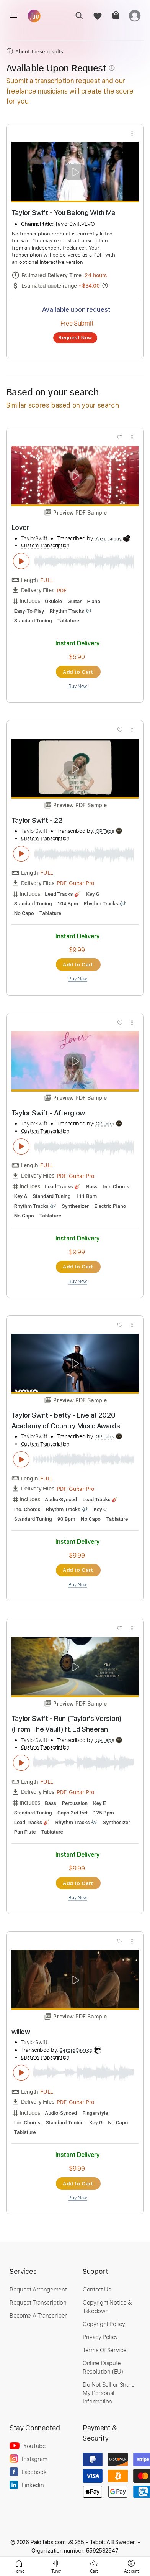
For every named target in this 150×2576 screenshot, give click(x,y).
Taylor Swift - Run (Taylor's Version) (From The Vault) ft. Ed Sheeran (66, 1724)
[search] (79, 15)
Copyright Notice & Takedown (107, 2306)
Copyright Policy (104, 2324)
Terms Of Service (104, 2350)
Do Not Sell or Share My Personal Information (109, 2392)
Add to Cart (78, 672)
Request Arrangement (38, 2289)
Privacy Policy (100, 2337)
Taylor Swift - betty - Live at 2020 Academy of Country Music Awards (65, 1420)
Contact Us (97, 2289)
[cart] (115, 15)
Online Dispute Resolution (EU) (103, 2367)
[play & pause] (21, 561)
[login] (135, 15)
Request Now (75, 337)
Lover (20, 527)
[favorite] (97, 15)
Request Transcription (38, 2302)
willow (20, 2031)
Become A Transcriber (38, 2315)
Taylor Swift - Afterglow (48, 1113)
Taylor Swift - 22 (36, 820)
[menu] (13, 15)
